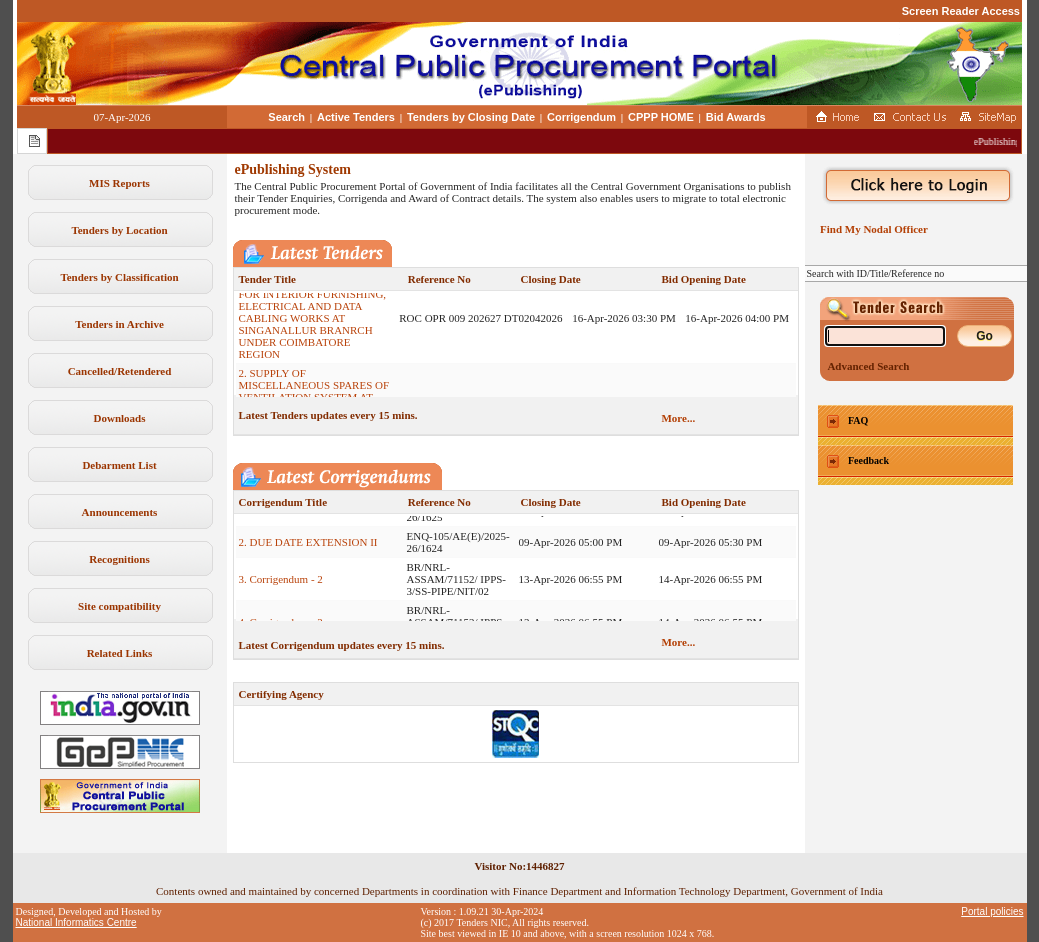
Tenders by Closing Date (471, 117)
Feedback (868, 460)
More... (678, 418)
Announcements (120, 512)
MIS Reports (119, 183)
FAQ (858, 420)
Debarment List (119, 465)
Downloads (120, 418)
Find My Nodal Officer (871, 229)
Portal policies (992, 911)
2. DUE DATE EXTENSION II (308, 551)
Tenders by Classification (119, 277)
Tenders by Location (119, 230)
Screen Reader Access (961, 11)
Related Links (120, 653)
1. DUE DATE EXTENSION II (308, 520)
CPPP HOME (661, 117)
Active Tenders (356, 117)
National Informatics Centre (76, 922)
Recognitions (119, 559)
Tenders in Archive (119, 324)
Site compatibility (119, 606)
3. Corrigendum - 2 (281, 588)
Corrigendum (581, 117)
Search (286, 117)
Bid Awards (736, 117)
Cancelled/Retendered (120, 371)
